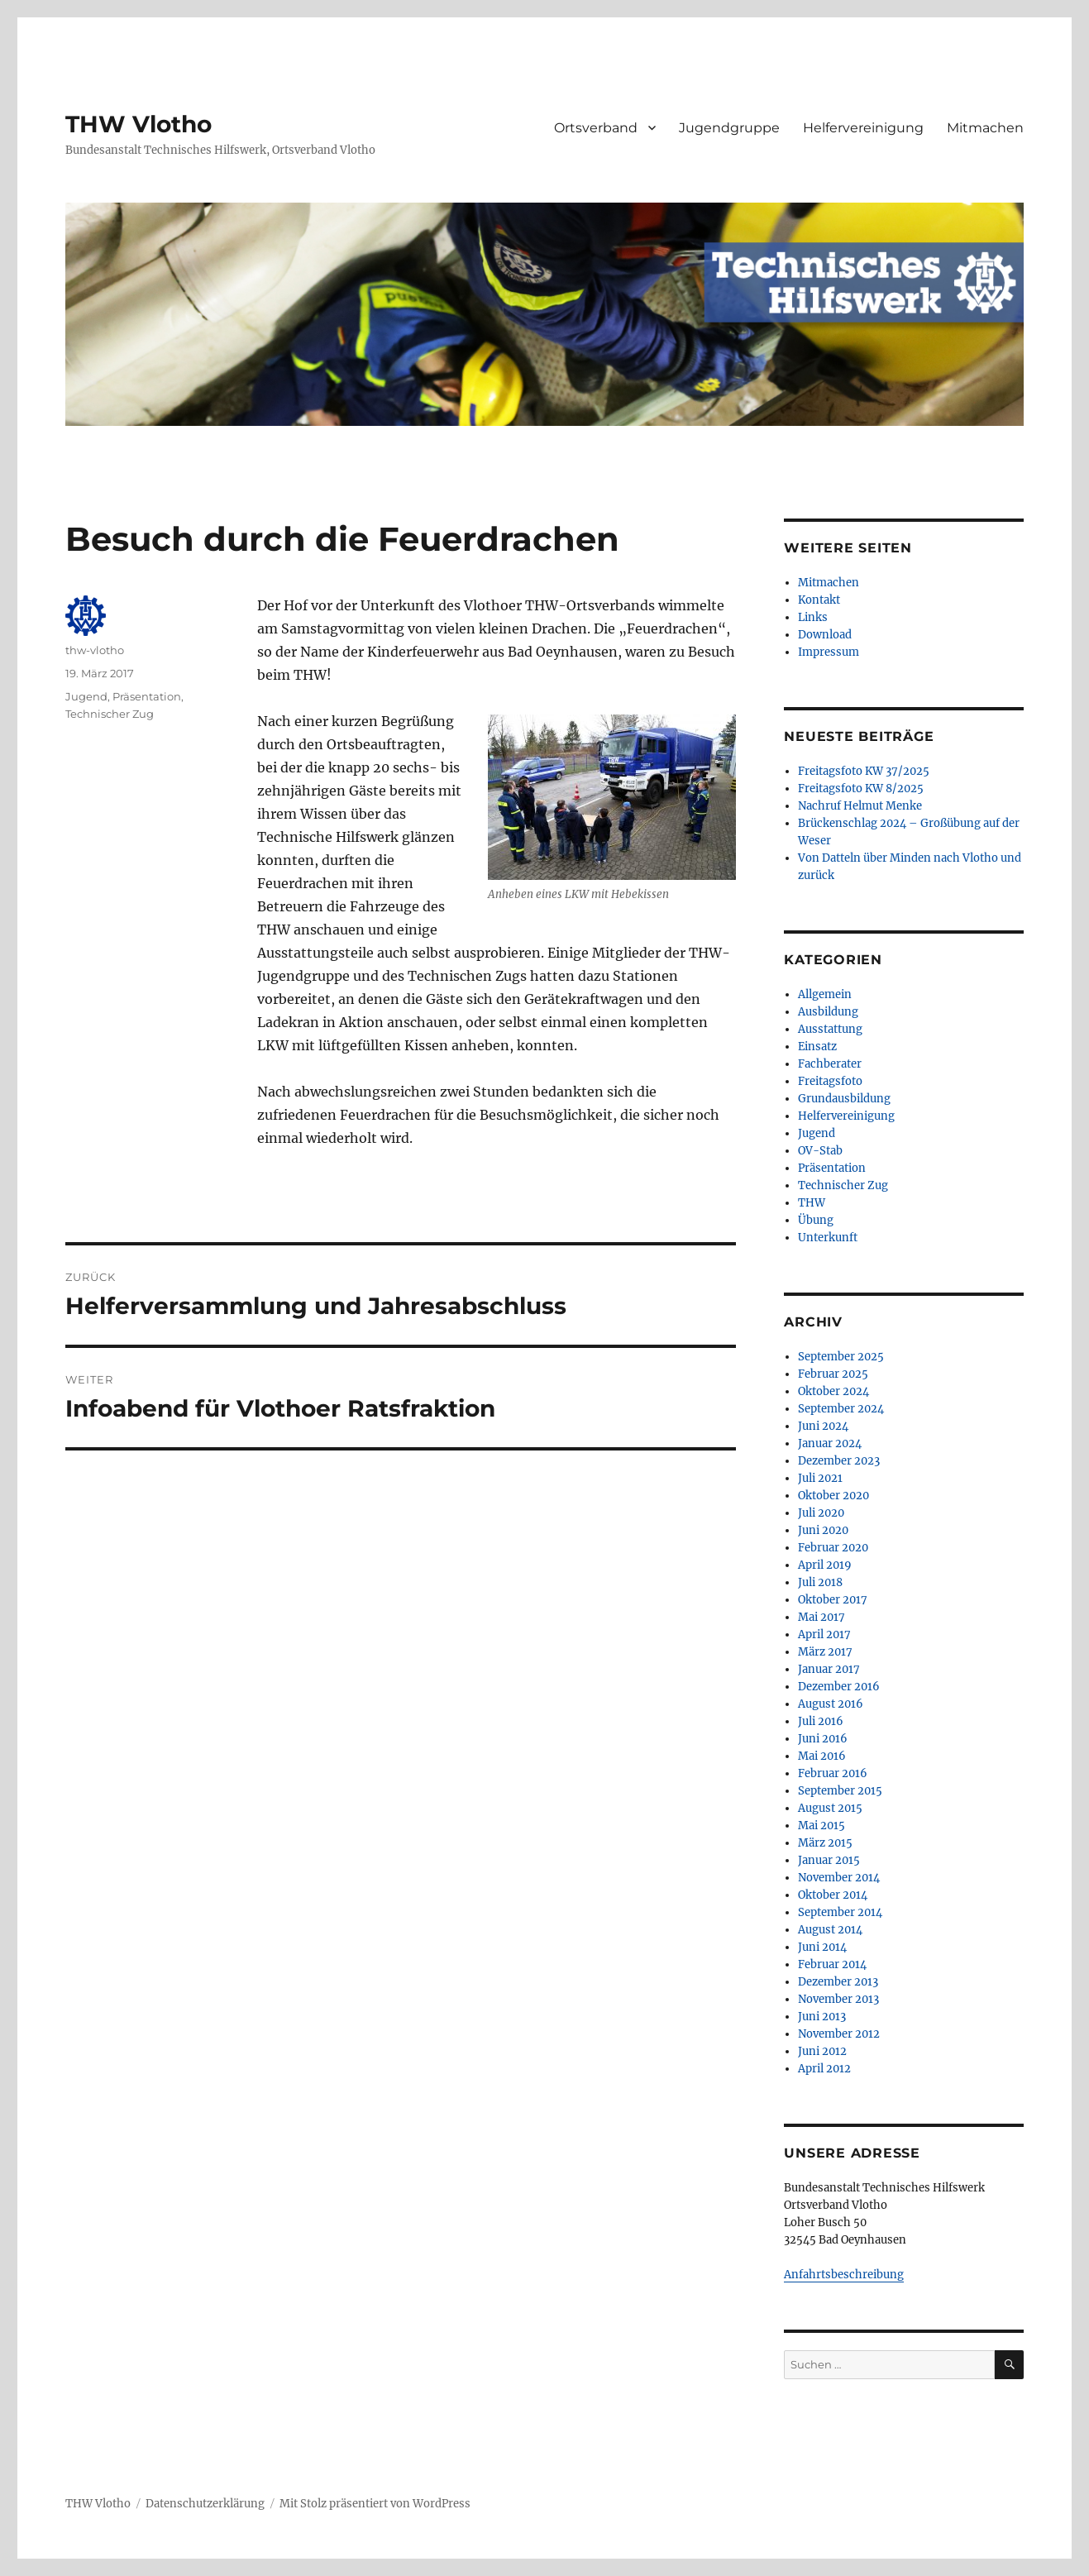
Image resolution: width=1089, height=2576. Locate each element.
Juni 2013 (822, 2017)
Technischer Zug (109, 713)
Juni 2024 (823, 1426)
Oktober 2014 (832, 1895)
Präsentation (146, 696)
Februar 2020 (833, 1548)
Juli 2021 (820, 1478)
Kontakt (819, 600)
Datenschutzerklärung (205, 2504)
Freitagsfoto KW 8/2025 (861, 788)
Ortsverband (596, 128)
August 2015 (830, 1808)
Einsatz (817, 1046)
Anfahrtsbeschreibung (844, 2275)
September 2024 (841, 1409)
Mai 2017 (821, 1617)
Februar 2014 (832, 1964)
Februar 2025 (833, 1374)
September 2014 (840, 1912)
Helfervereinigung (863, 128)
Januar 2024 (830, 1443)
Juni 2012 (822, 2051)
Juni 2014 (822, 1947)
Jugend (86, 696)
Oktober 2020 (833, 1496)
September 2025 (841, 1357)
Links (813, 617)
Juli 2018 (820, 1582)
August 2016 (830, 1704)
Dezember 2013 (838, 1982)
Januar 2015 (829, 1860)
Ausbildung (828, 1012)
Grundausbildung (844, 1099)
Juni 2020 (823, 1530)
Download (825, 635)
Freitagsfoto (830, 1081)
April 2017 (824, 1634)
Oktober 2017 (832, 1600)
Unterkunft (827, 1238)
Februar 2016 (832, 1773)
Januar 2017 (829, 1669)
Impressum (828, 652)
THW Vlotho (138, 124)
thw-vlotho (94, 650)
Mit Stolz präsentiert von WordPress (374, 2504)
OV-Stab (820, 1151)
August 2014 (830, 1930)
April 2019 (825, 1565)
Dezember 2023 (839, 1461)
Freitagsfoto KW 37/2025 (863, 771)
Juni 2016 (823, 1739)
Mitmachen (985, 128)
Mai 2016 (822, 1756)
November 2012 (839, 2034)
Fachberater (830, 1064)
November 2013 (838, 1999)
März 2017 (825, 1652)
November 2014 (839, 1878)
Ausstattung (830, 1029)
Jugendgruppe (729, 128)
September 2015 (840, 1791)
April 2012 (824, 2069)
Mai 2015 (821, 1825)
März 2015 (825, 1843)
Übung (815, 1220)
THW (811, 1203)
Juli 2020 (821, 1513)
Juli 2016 (820, 1721)
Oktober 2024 (833, 1391)
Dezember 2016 (839, 1687)
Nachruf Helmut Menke (860, 806)
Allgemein (825, 994)
